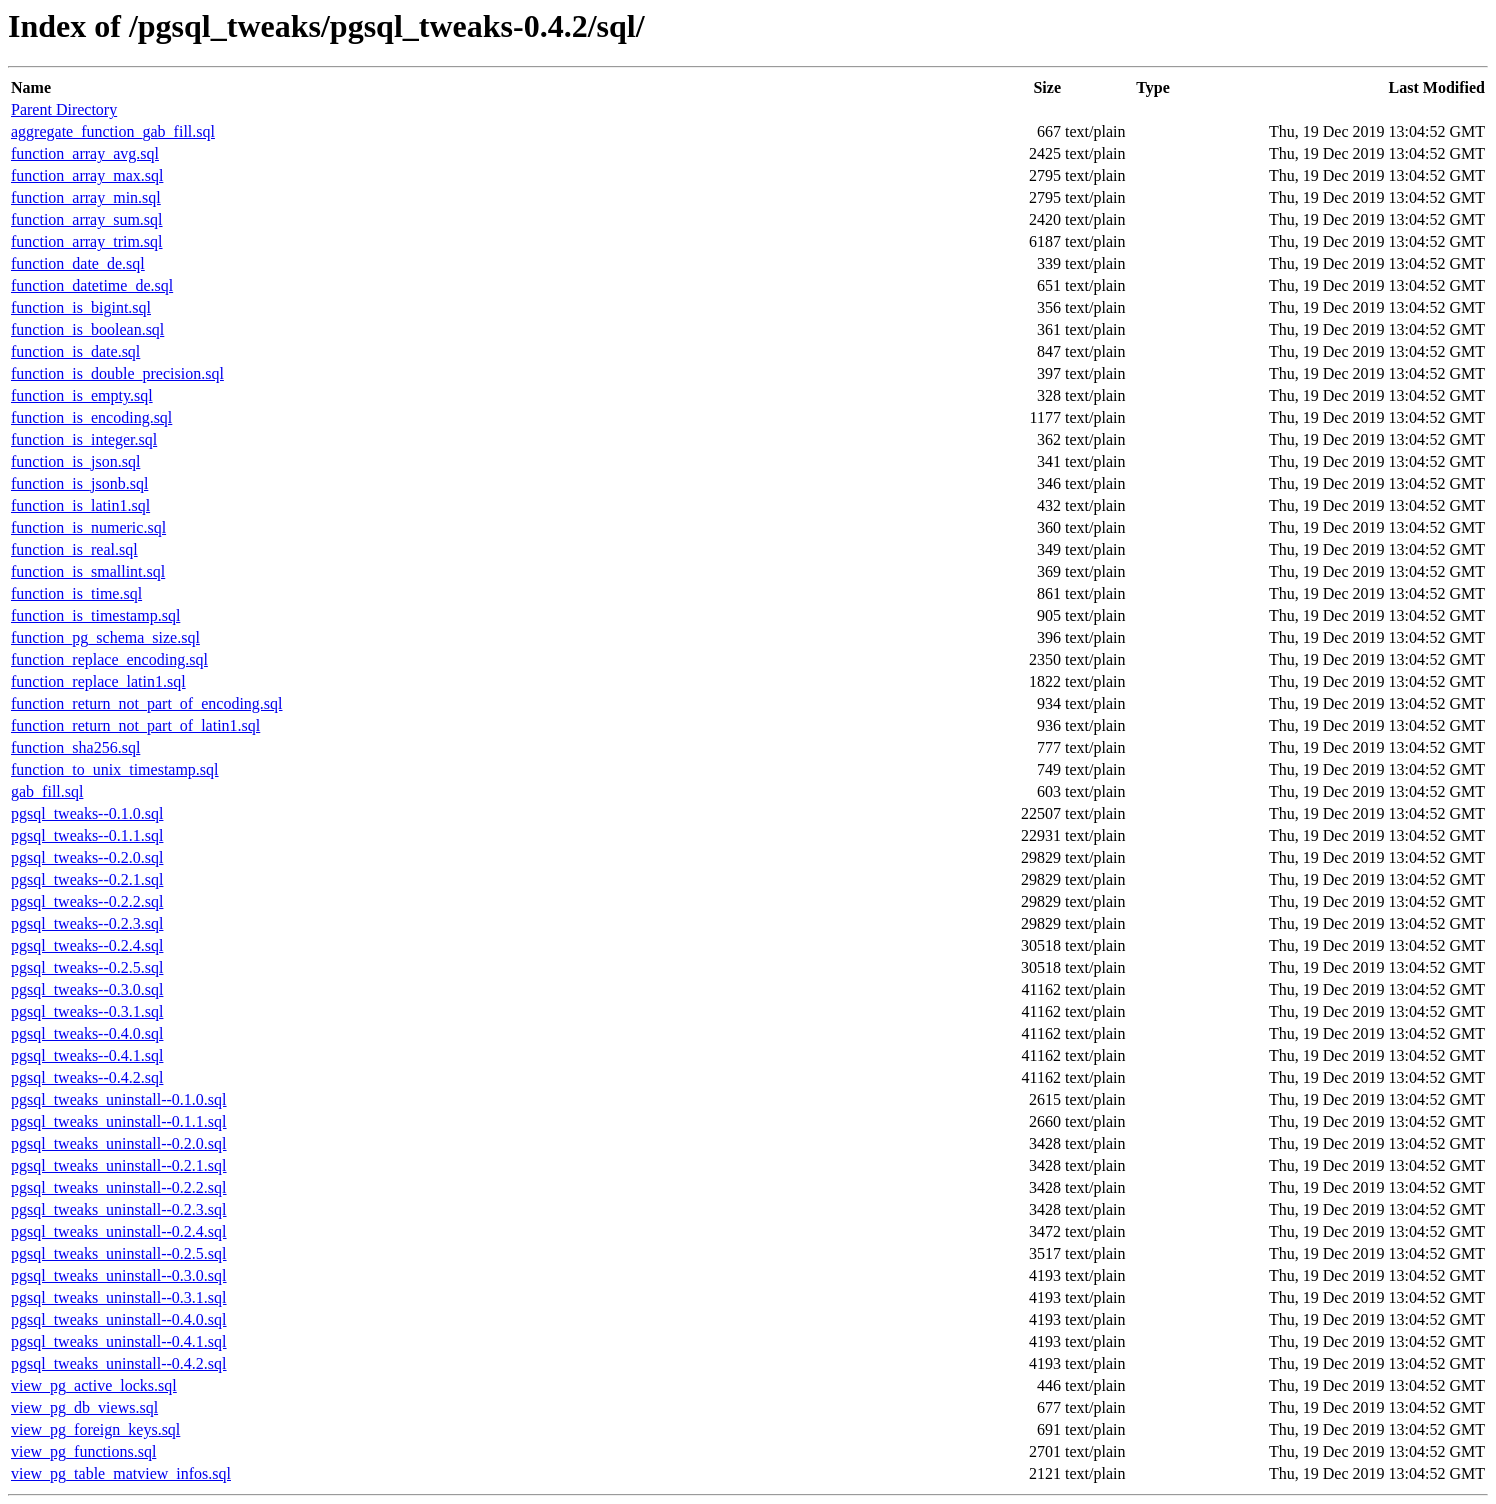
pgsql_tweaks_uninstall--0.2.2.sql (119, 1187)
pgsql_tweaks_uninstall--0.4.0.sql (119, 1319)
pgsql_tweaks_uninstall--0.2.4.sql (119, 1231)
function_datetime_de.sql (92, 285)
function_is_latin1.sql (80, 505)
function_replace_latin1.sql (98, 681)
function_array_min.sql (86, 197)
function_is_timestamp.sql (95, 615)
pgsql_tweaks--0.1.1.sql (87, 835)
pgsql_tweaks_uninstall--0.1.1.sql (119, 1121)
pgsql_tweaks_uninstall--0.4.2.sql (119, 1363)
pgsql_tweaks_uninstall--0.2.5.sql (119, 1253)
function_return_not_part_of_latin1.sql (135, 725)
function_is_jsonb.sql (79, 483)
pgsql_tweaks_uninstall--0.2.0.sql (119, 1143)
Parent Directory (64, 109)
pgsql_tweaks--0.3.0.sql (87, 989)
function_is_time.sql (76, 593)
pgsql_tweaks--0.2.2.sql (87, 901)
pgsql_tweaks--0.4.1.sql (87, 1055)
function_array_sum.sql (87, 219)
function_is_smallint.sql (88, 571)
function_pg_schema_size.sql (105, 637)
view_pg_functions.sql (83, 1451)
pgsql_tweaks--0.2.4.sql (87, 945)
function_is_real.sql (74, 549)
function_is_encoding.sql (91, 417)
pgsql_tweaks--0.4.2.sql (87, 1077)
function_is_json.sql (75, 461)
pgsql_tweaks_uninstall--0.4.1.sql (119, 1341)
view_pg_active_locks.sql (94, 1385)
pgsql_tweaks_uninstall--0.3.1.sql (119, 1297)
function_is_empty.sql (82, 395)
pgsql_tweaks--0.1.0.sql (87, 813)
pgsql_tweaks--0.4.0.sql (87, 1033)
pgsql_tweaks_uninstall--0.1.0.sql (119, 1099)
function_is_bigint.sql (81, 307)
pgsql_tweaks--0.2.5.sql (87, 967)
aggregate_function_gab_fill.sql (113, 131)
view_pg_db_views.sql (84, 1407)
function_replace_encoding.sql (109, 659)
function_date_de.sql (78, 263)
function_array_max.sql (87, 175)
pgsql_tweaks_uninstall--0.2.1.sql (119, 1165)
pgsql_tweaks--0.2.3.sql (87, 923)
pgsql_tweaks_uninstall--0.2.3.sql (119, 1209)
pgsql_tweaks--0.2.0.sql (87, 857)
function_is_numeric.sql (88, 527)
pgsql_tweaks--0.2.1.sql (87, 879)
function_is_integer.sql (84, 439)
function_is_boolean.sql (87, 329)
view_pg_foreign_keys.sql (95, 1429)
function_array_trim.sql (87, 241)
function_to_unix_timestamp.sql (115, 769)
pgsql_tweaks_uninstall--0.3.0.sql (119, 1275)
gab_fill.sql (47, 791)
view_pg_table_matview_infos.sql (121, 1473)
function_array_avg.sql (85, 153)
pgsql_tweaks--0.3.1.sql (87, 1011)
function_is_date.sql (75, 351)
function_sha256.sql (75, 747)
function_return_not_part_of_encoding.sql (147, 703)
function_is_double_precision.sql (117, 373)
